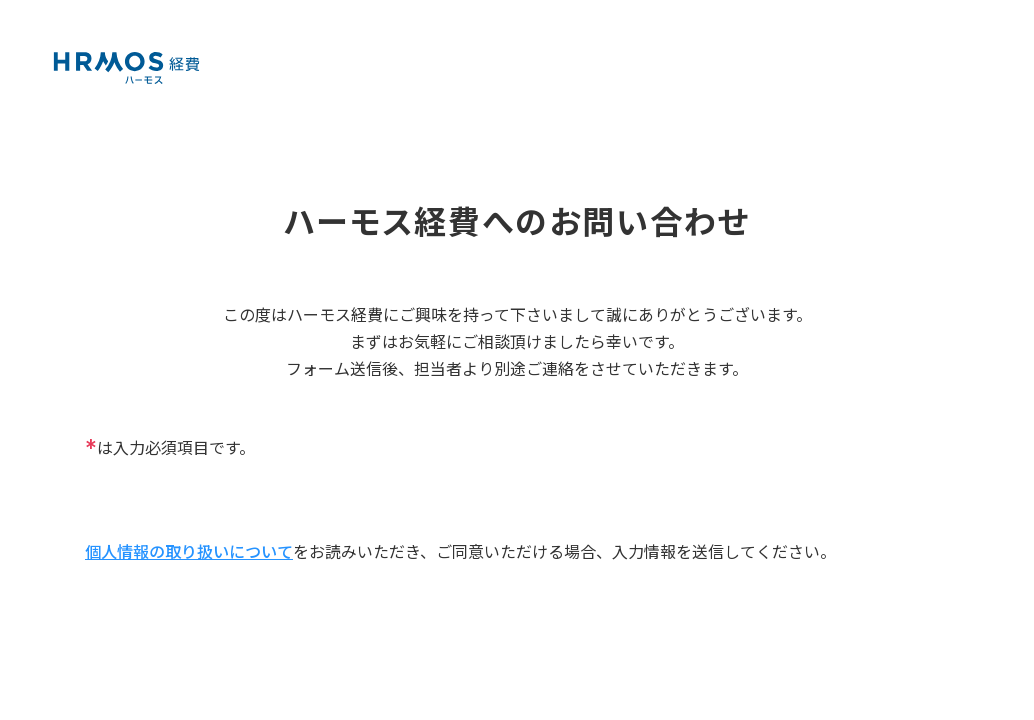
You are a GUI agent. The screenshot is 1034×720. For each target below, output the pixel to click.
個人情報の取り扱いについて (189, 551)
